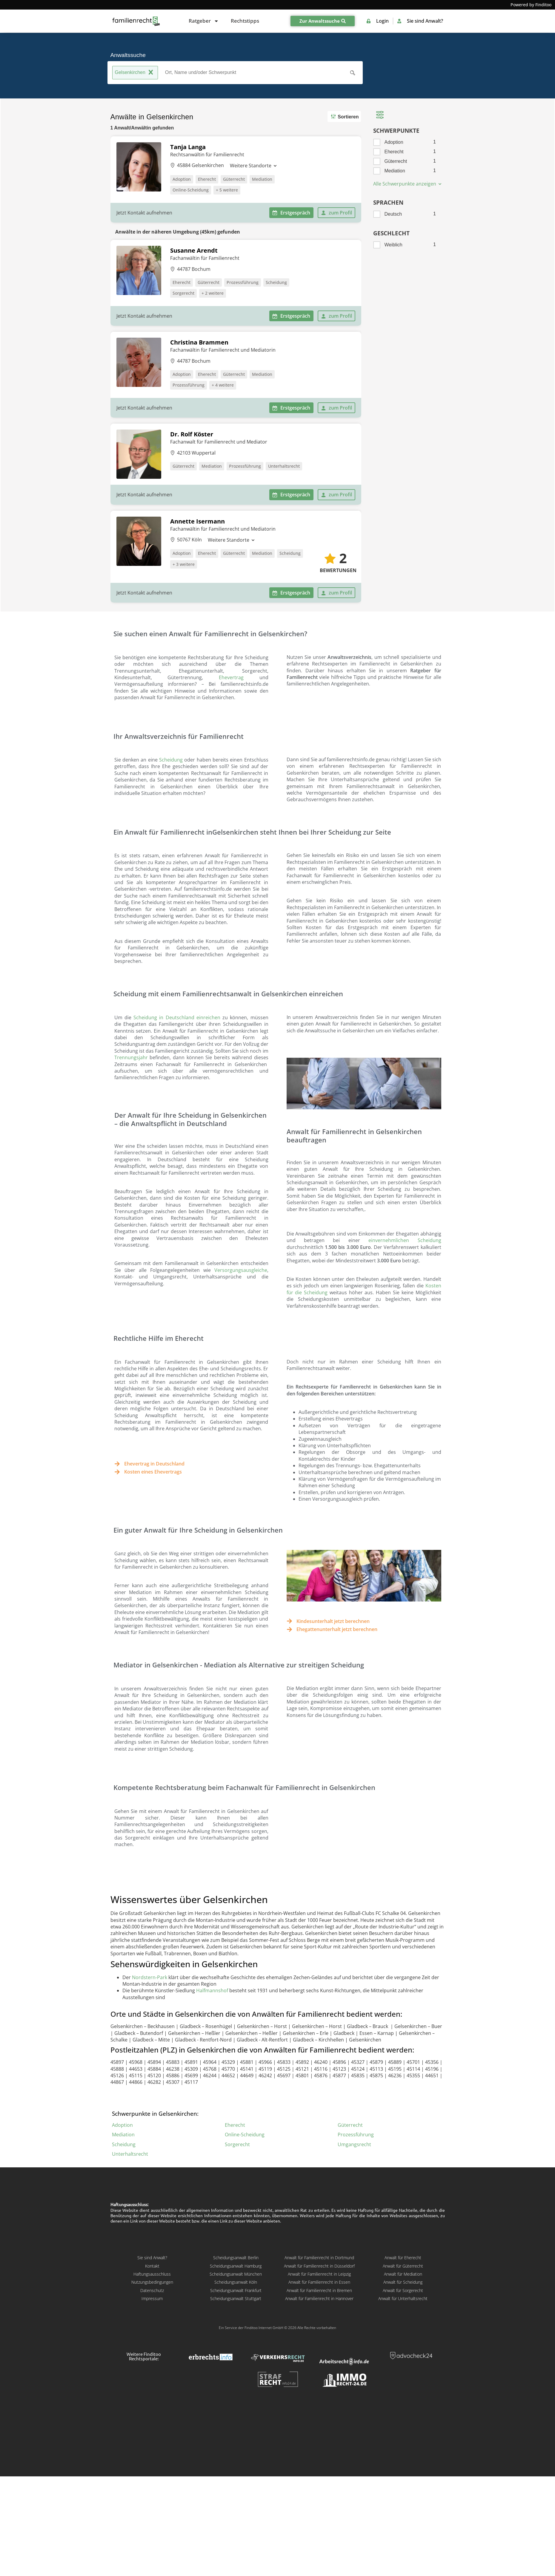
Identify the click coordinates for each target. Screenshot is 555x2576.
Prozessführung (243, 282)
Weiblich (393, 244)
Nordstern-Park (149, 1977)
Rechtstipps (245, 20)
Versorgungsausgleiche (240, 1270)
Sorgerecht (183, 293)
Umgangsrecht (354, 2144)
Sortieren (344, 116)
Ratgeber (204, 21)
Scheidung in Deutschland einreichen (176, 1017)
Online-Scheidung (191, 190)
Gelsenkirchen (135, 73)
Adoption (182, 179)
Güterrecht (234, 179)
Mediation (262, 179)
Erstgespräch (291, 212)
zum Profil (336, 212)
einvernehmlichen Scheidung (404, 1240)
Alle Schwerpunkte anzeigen (407, 183)
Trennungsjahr (131, 1057)
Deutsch (393, 214)
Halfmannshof (212, 1990)
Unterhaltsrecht (284, 466)
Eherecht (207, 179)
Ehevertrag (231, 677)
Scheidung (276, 282)
